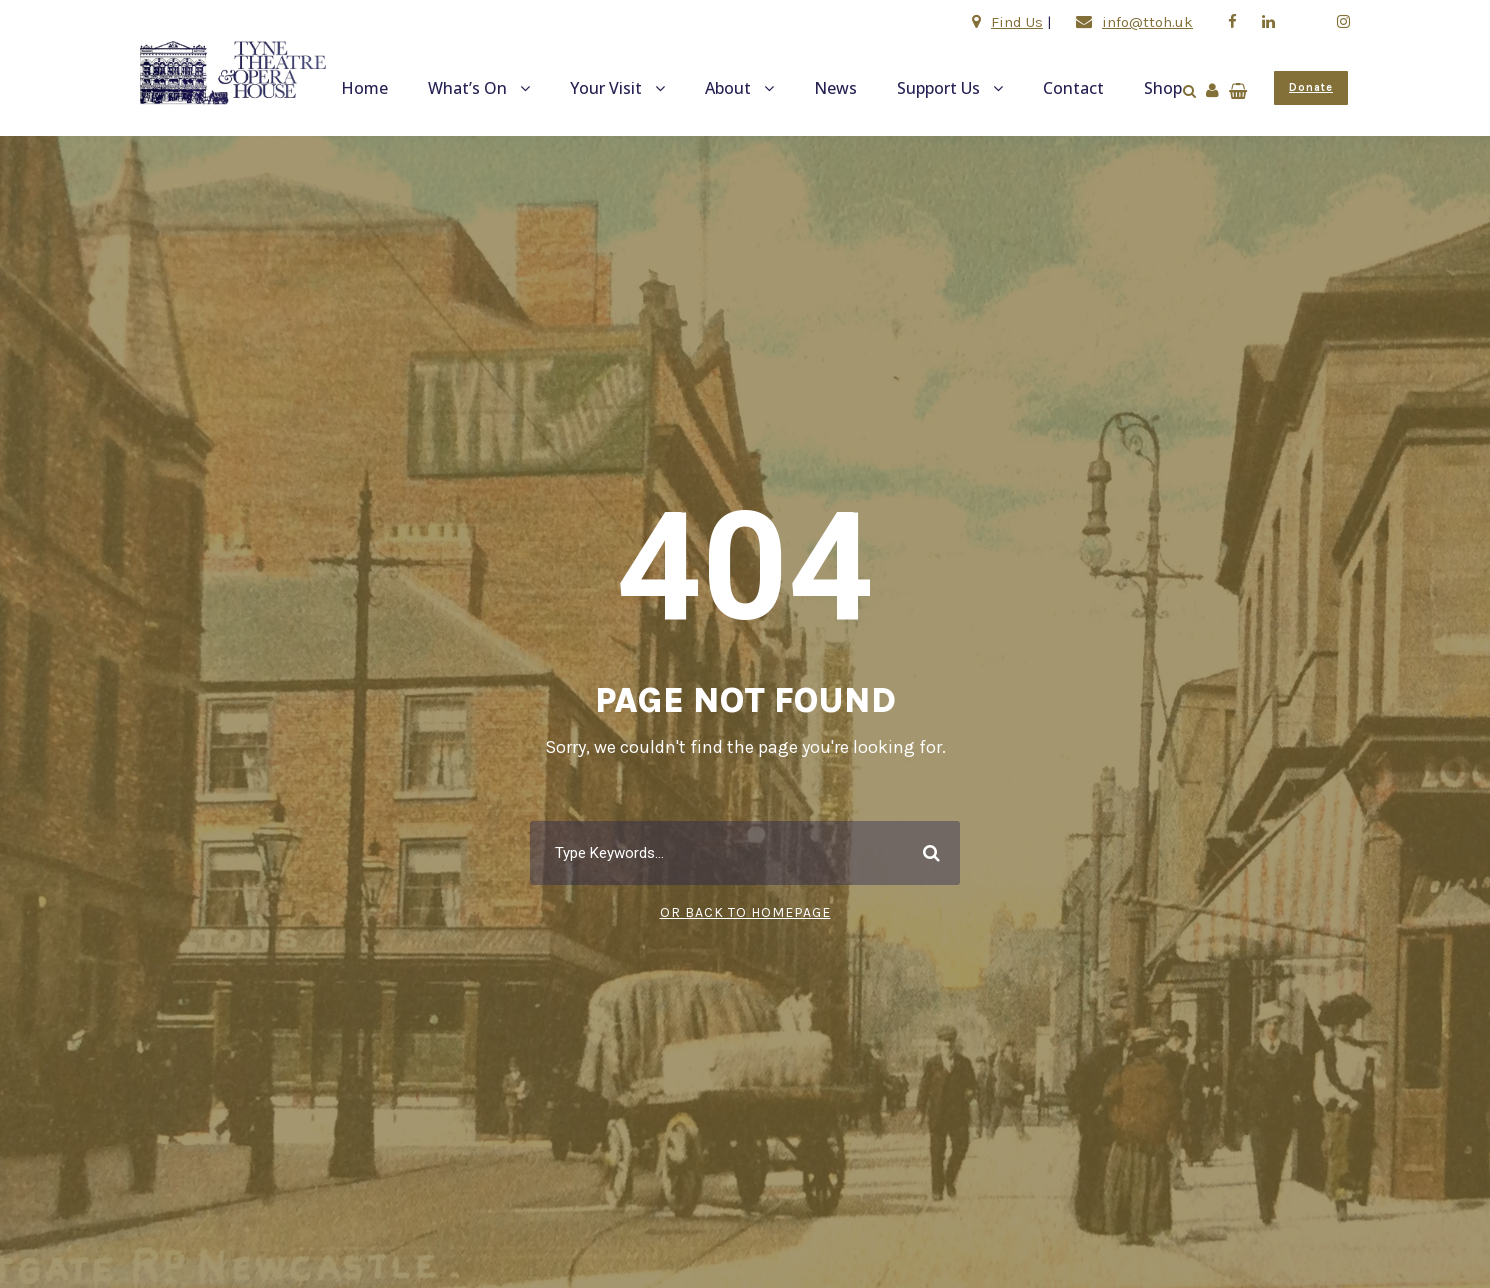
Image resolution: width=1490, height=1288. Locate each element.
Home (364, 88)
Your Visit (606, 88)
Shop (1163, 88)
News (835, 88)
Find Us (1017, 22)
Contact (1073, 88)
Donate (1311, 87)
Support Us (938, 88)
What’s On (467, 88)
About (728, 88)
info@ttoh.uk (1147, 22)
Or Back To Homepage (745, 912)
